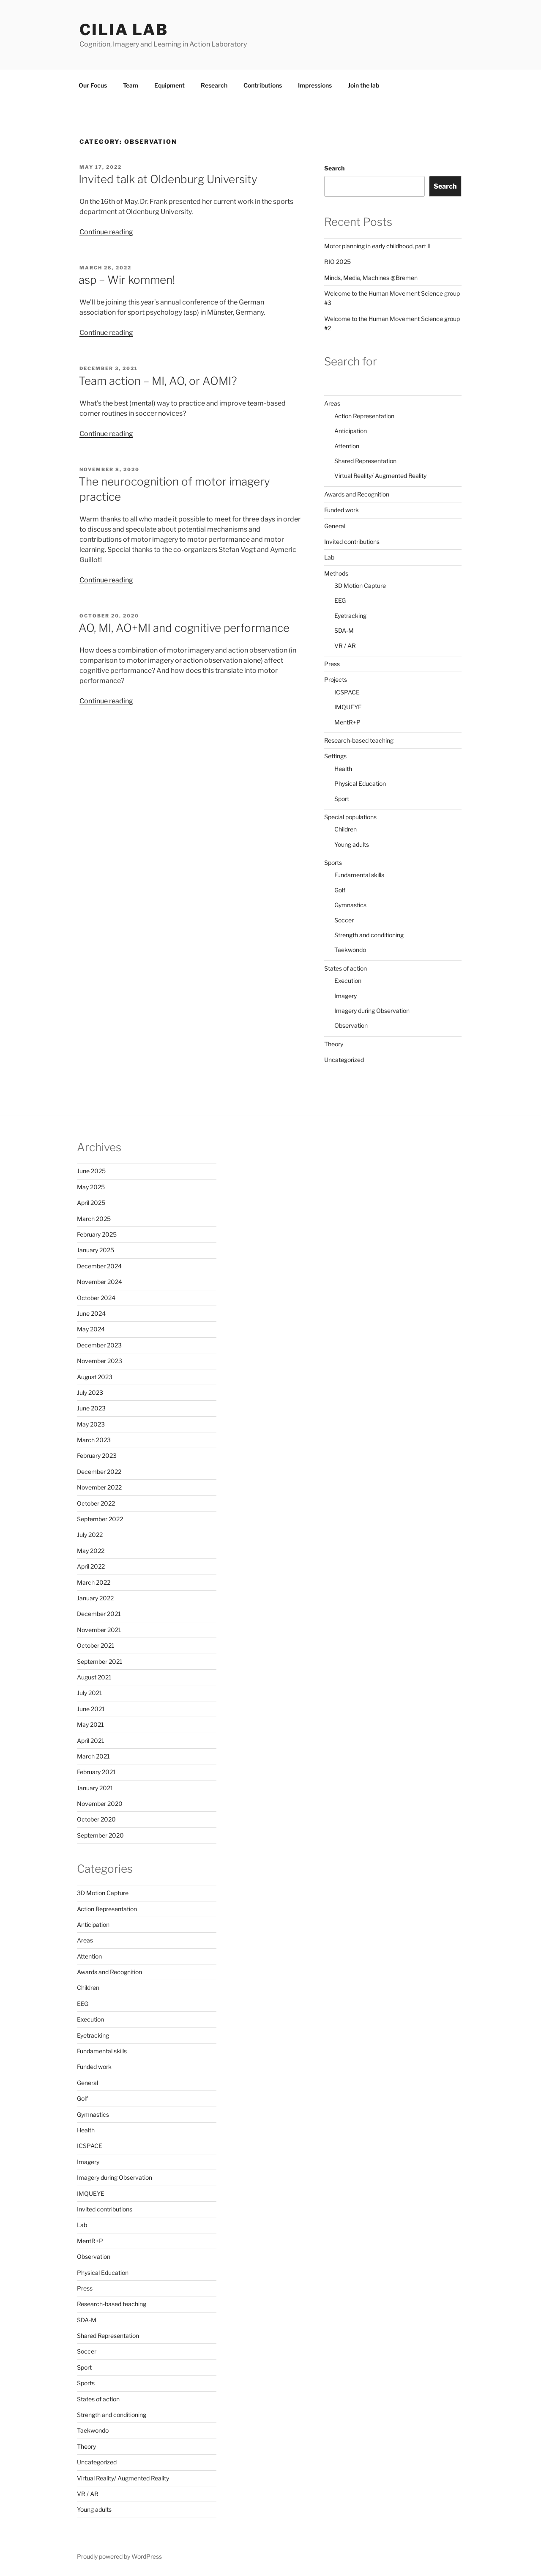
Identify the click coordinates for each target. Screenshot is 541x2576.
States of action (345, 968)
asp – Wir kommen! (127, 279)
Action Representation (364, 416)
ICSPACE (347, 692)
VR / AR (345, 645)
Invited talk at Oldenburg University (168, 179)
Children (345, 829)
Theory (333, 1044)
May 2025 (91, 1187)
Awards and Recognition (356, 494)
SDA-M (344, 630)
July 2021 (89, 1692)
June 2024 (91, 1313)
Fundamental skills (359, 874)
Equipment (169, 85)
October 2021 (96, 1645)
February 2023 (97, 1455)
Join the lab (363, 85)
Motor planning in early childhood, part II (377, 246)
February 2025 (97, 1234)
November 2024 (99, 1281)
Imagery (345, 995)
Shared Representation (365, 460)
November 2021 (99, 1629)
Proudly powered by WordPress (119, 2556)
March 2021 (93, 1756)
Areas (332, 403)
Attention (346, 446)
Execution (347, 980)
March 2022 (93, 1582)
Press (332, 663)
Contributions (262, 85)
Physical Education (360, 783)
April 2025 (91, 1202)
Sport (341, 798)
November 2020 (100, 1803)
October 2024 (96, 1297)
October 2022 (96, 1503)
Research (214, 85)
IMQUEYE (348, 707)
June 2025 (91, 1170)
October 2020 (96, 1819)
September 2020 (100, 1835)
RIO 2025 (337, 261)
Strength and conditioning (369, 934)
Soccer (344, 920)
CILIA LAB (123, 29)
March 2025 (94, 1218)
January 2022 (95, 1598)
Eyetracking (350, 615)
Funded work (341, 509)
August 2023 (94, 1376)
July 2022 (90, 1534)
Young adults (351, 844)
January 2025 (95, 1250)
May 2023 (91, 1424)
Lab (329, 557)
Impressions (315, 85)
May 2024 (91, 1329)
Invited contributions (352, 541)
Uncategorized (344, 1059)
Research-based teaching (358, 740)
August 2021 (94, 1677)
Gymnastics (350, 904)
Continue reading (106, 232)
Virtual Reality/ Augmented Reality (380, 475)
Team (130, 85)
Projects (335, 679)
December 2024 (99, 1266)
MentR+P (347, 722)
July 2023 (90, 1392)
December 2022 (99, 1471)
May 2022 (90, 1550)
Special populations (350, 816)
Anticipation (350, 430)
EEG (340, 600)
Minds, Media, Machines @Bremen (371, 277)
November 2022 (99, 1487)
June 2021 (91, 1708)
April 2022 (91, 1566)
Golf (339, 890)
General (334, 525)
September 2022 (100, 1519)
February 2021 (96, 1771)
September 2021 (100, 1661)
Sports (333, 862)
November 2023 (99, 1360)
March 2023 (94, 1439)
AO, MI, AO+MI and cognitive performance (184, 627)
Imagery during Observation (372, 1010)
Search (334, 168)
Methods (336, 573)
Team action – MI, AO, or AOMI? (158, 380)
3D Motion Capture (360, 585)
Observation (351, 1025)
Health (343, 768)
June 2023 (91, 1408)
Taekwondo (350, 949)
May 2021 (90, 1724)
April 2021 (90, 1740)
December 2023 (99, 1345)
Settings (335, 756)
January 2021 (95, 1787)
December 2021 (99, 1613)
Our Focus (93, 85)
